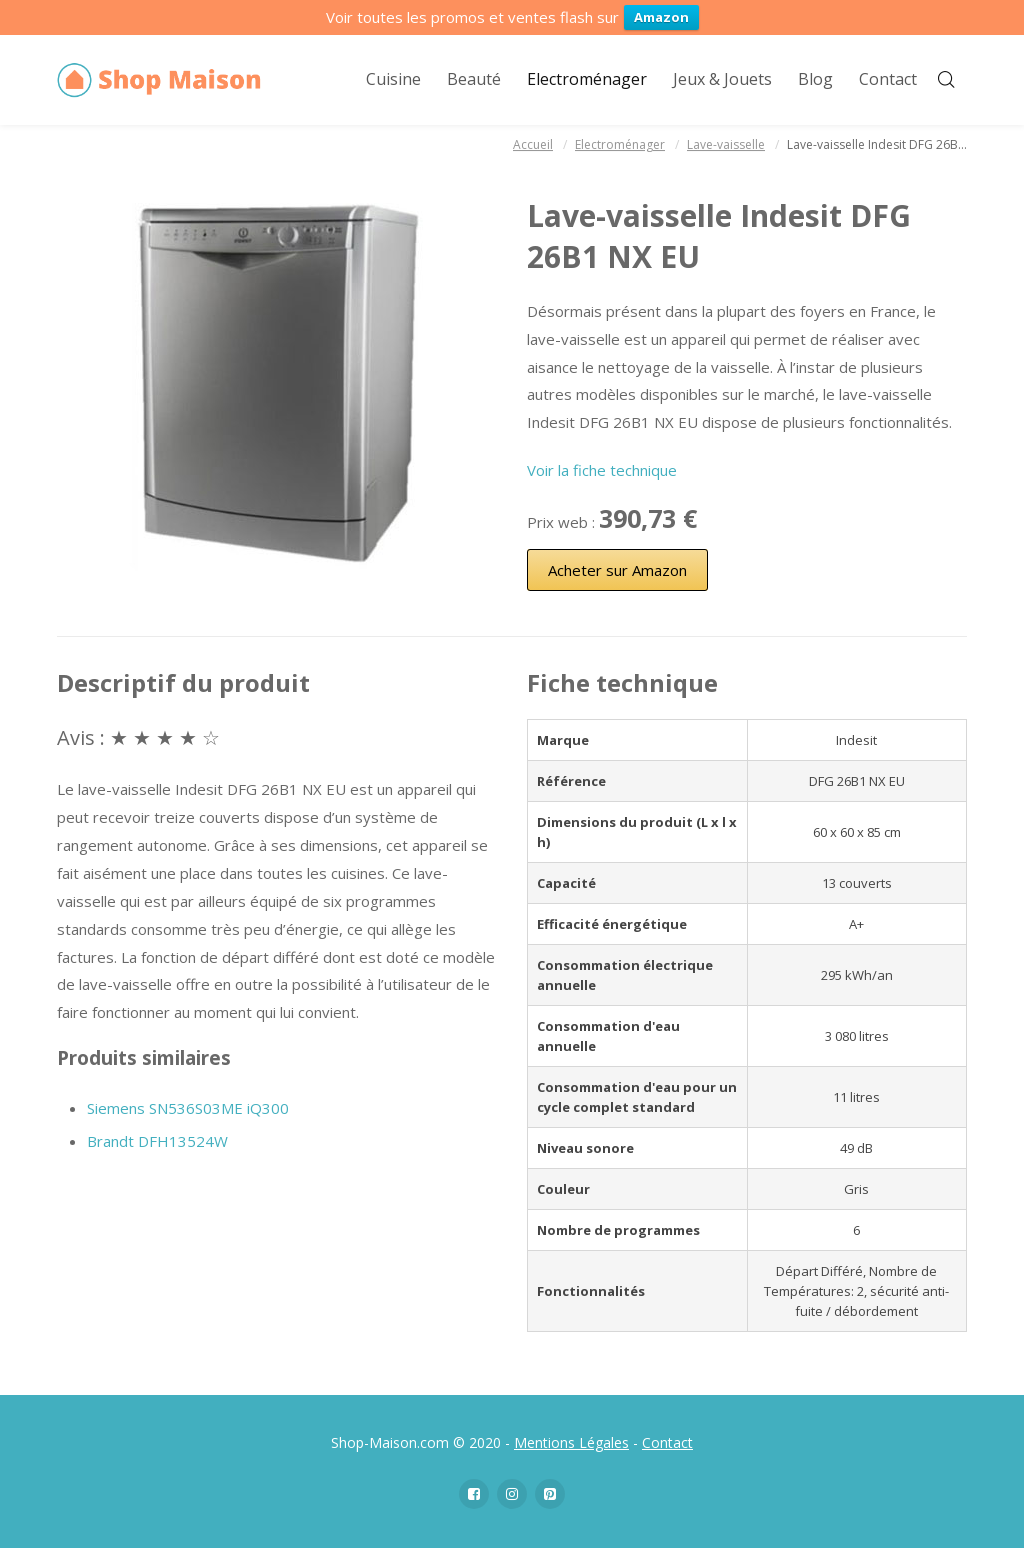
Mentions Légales (571, 1442)
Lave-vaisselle (726, 144)
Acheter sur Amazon (617, 570)
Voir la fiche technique (602, 470)
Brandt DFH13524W (157, 1141)
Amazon (661, 17)
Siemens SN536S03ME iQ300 (188, 1108)
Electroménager (620, 144)
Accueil (533, 144)
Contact (667, 1442)
